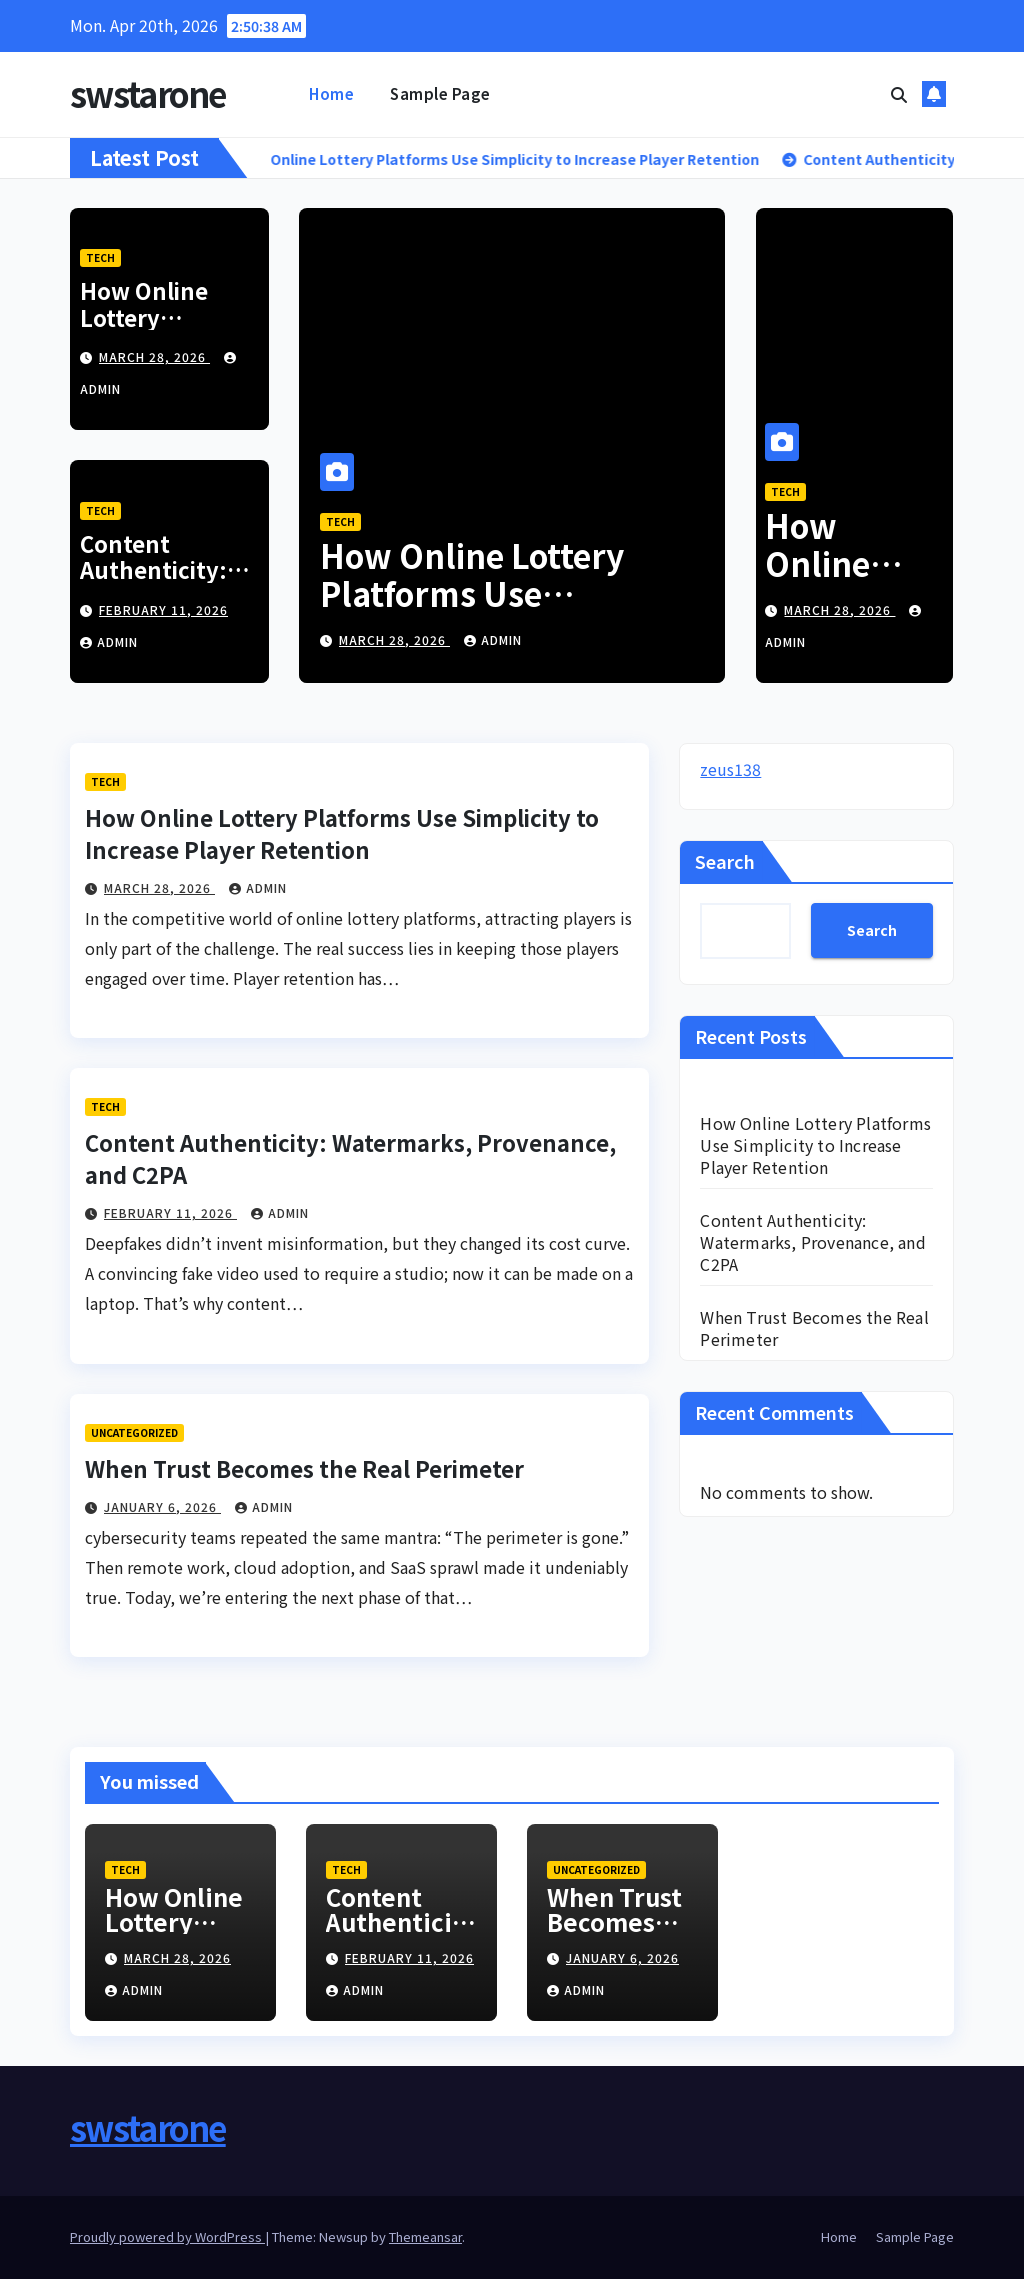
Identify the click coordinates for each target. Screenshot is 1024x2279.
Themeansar (425, 2236)
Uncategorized (134, 1432)
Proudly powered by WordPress (167, 2236)
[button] (899, 94)
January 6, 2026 (162, 1506)
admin (109, 641)
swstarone (148, 93)
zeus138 (730, 769)
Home (331, 93)
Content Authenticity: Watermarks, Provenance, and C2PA (812, 1242)
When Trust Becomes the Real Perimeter (304, 1468)
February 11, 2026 (163, 609)
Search (725, 861)
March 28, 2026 (154, 356)
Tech (100, 257)
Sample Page (440, 93)
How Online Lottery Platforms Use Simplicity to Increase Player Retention (487, 612)
